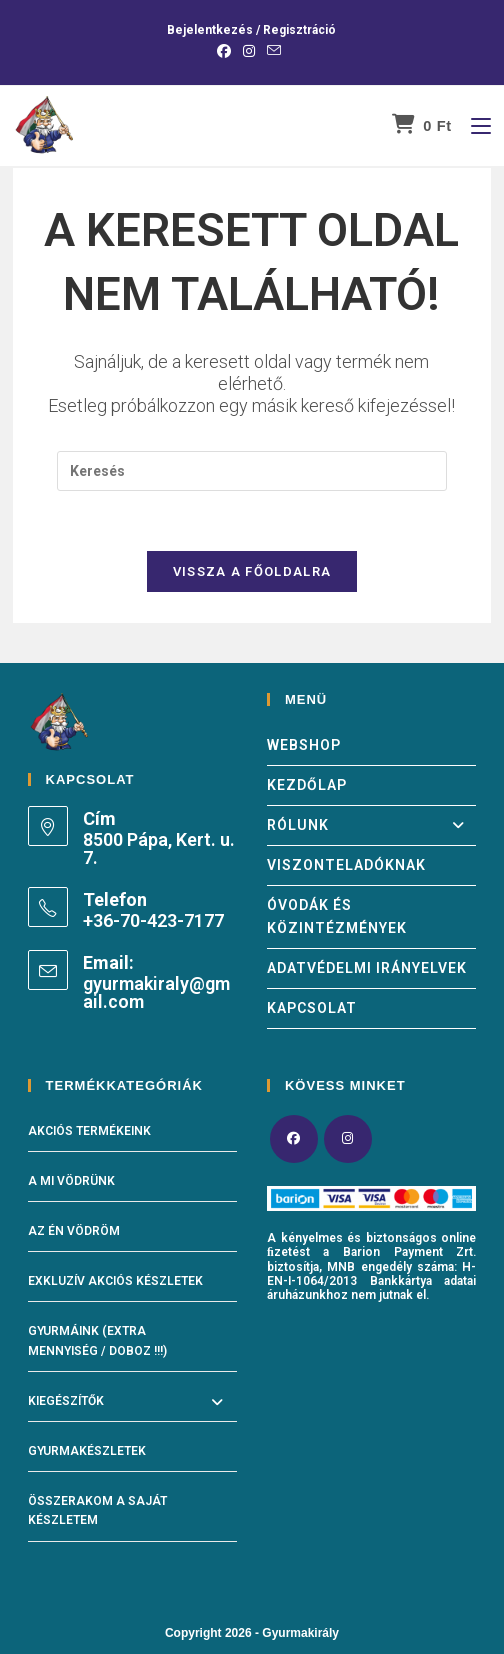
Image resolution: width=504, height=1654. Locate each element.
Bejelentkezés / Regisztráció (251, 30)
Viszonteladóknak (346, 865)
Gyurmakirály (300, 1633)
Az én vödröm (74, 1232)
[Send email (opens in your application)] (274, 51)
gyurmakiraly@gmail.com (156, 993)
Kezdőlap (307, 785)
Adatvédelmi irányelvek (367, 968)
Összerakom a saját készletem (97, 1511)
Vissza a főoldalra (252, 571)
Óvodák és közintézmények (337, 916)
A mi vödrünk (71, 1181)
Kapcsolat (312, 1008)
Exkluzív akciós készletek (115, 1282)
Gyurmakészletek (87, 1451)
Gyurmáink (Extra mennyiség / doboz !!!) (97, 1341)
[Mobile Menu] (473, 125)
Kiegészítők (66, 1401)
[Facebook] (294, 1139)
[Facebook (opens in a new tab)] (227, 51)
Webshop (304, 745)
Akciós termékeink (89, 1131)
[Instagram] (348, 1139)
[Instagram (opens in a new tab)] (249, 51)
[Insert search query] (252, 470)
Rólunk (371, 825)
